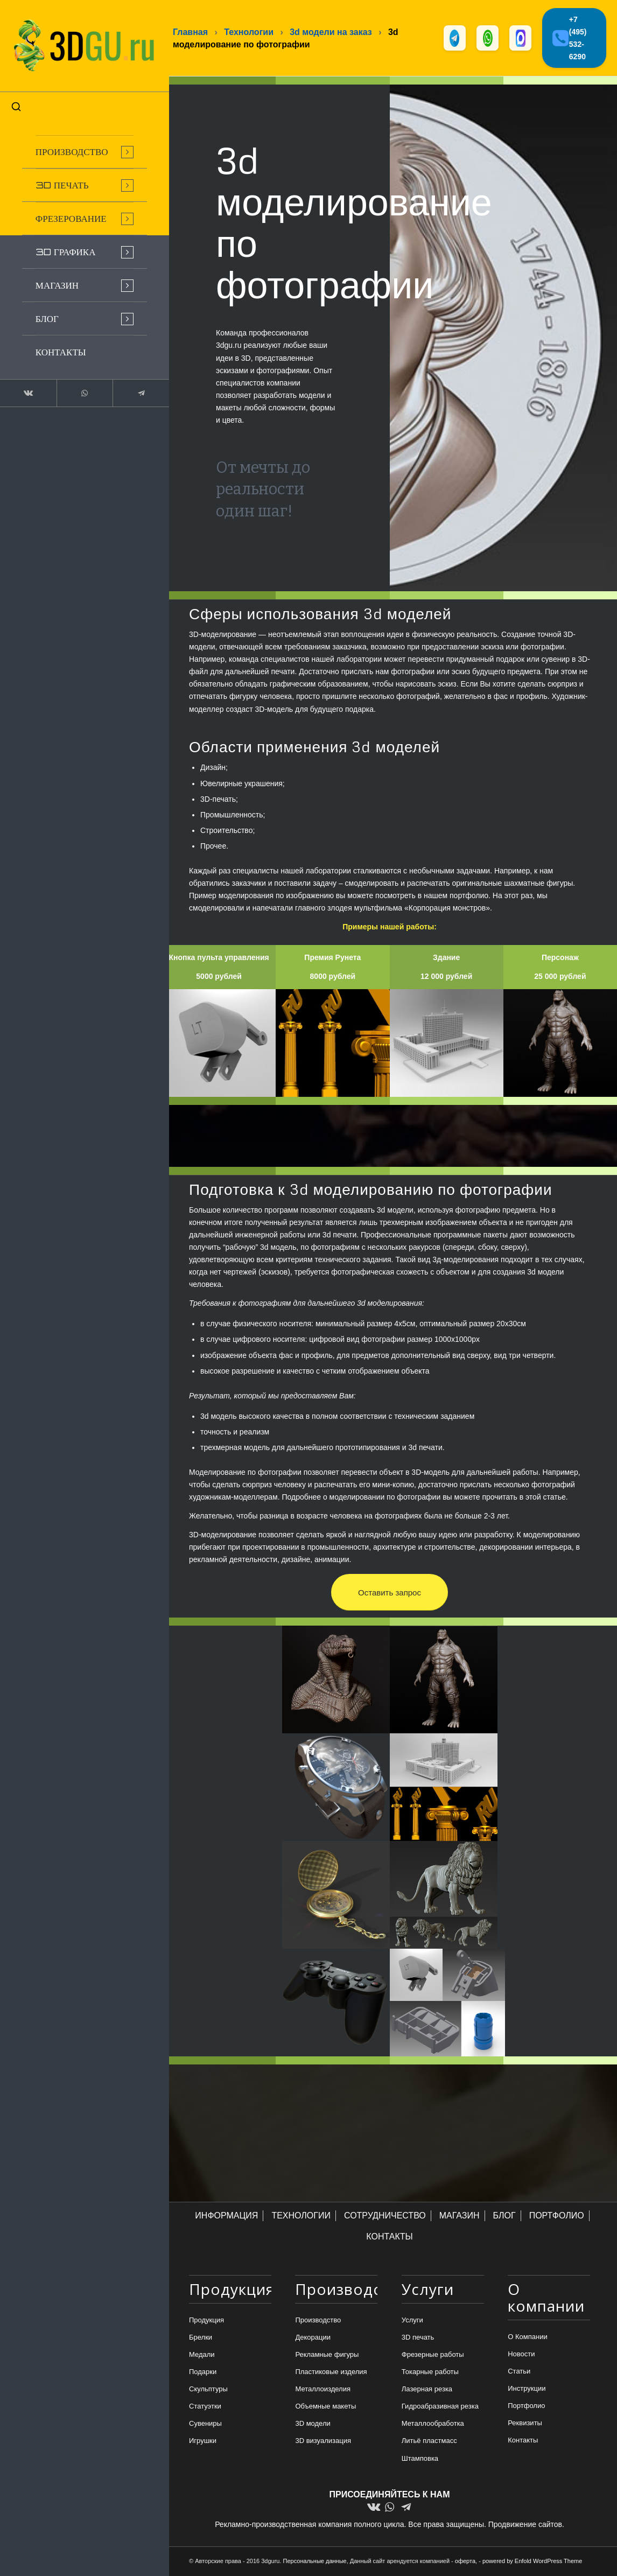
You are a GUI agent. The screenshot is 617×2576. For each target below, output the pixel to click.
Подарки (202, 2372)
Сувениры (205, 2424)
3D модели (312, 2424)
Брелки (200, 2338)
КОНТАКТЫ (389, 2237)
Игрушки (202, 2441)
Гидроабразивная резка (440, 2407)
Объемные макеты (325, 2407)
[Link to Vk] (27, 389)
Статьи (519, 2372)
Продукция (206, 2320)
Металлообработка (433, 2424)
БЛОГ (504, 2216)
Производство (318, 2320)
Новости (521, 2354)
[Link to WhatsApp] (81, 389)
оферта (465, 2561)
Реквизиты (525, 2423)
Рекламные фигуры (327, 2355)
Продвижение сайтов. (526, 2525)
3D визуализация (323, 2441)
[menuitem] (81, 148)
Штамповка (420, 2458)
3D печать (418, 2338)
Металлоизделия (322, 2389)
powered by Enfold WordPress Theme (532, 2561)
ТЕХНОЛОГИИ (301, 2216)
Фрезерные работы (433, 2355)
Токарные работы (430, 2372)
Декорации (313, 2338)
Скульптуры (208, 2389)
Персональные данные (315, 2561)
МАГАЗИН (459, 2216)
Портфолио (526, 2406)
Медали (202, 2355)
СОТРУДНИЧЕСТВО (385, 2216)
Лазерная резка (427, 2389)
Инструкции (526, 2389)
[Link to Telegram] (135, 389)
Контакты (523, 2441)
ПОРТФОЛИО (556, 2216)
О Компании (527, 2337)
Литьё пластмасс (429, 2441)
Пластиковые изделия (331, 2372)
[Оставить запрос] (389, 1592)
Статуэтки (205, 2407)
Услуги (412, 2320)
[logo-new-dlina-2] (81, 44)
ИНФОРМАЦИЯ (226, 2216)
